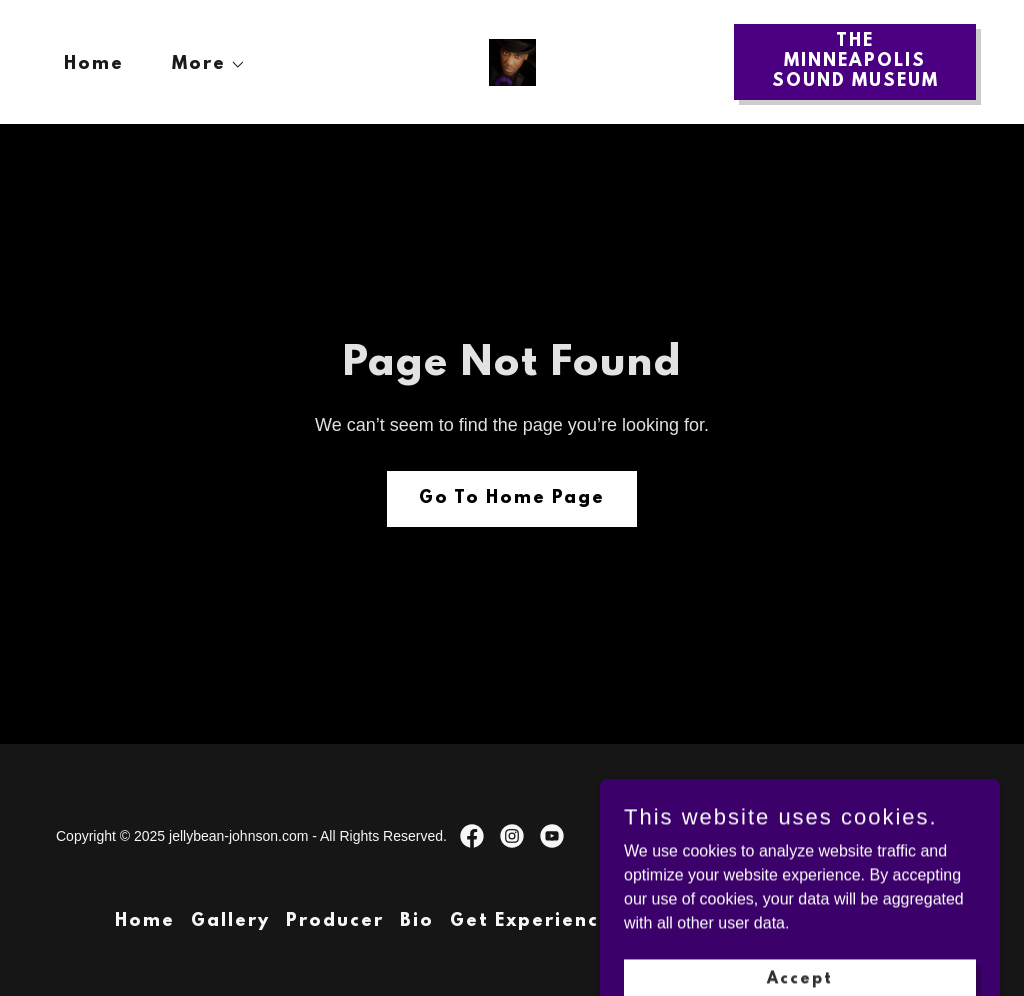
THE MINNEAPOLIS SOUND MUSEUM (855, 62)
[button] (201, 65)
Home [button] (145, 922)
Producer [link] (335, 922)
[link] (512, 60)
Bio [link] (417, 922)
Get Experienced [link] (538, 922)
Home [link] (94, 65)
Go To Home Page (512, 499)
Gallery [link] (230, 922)
